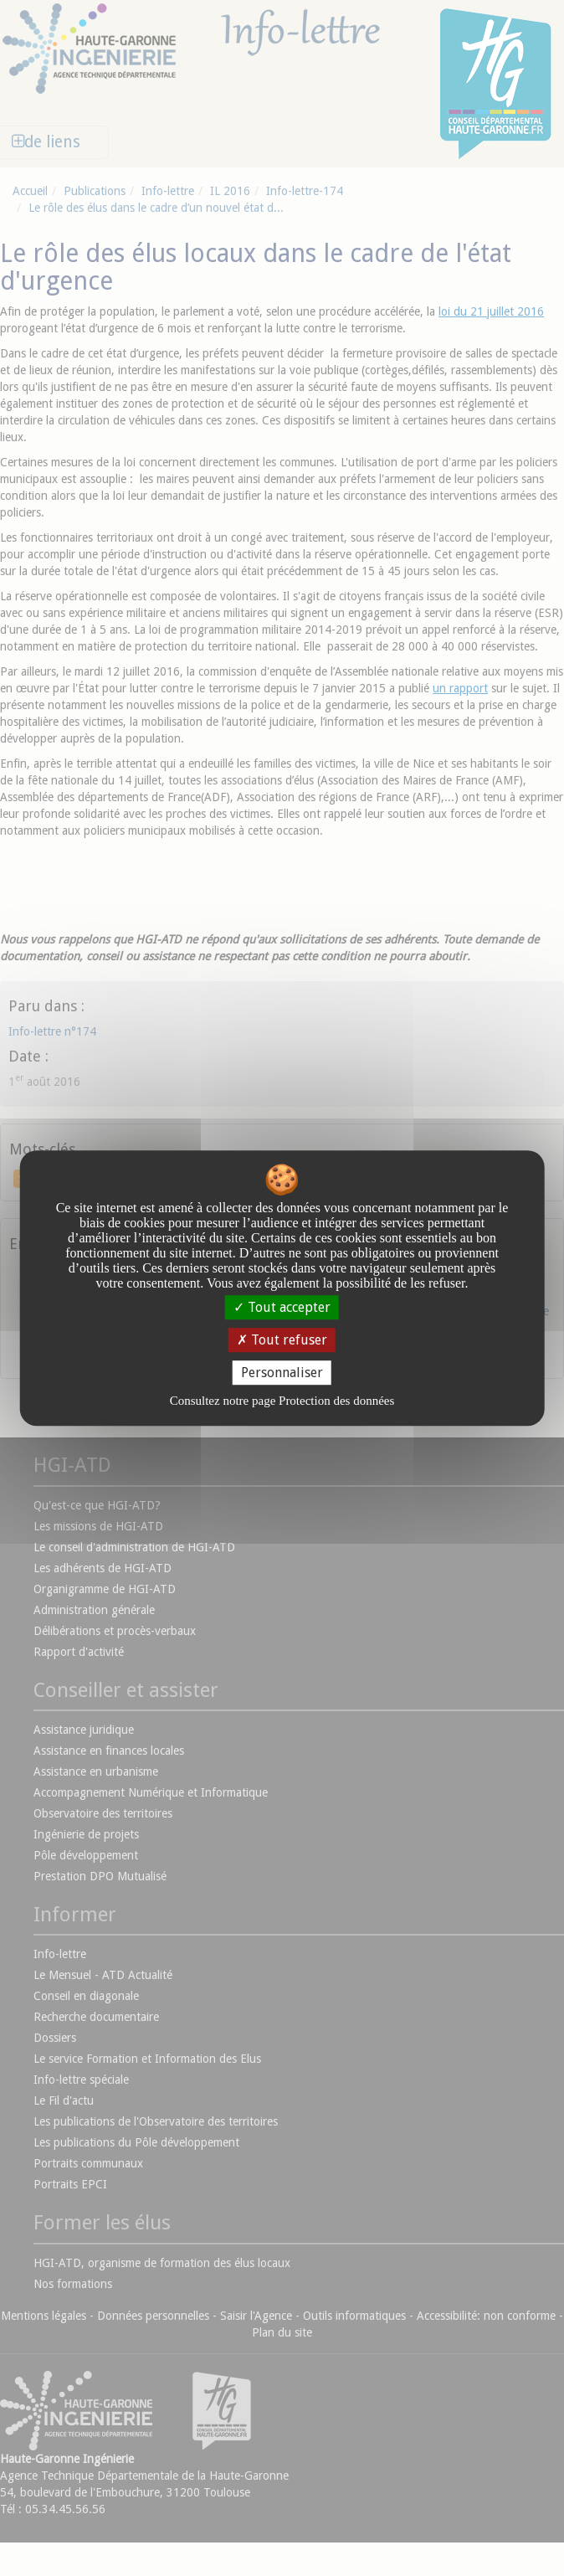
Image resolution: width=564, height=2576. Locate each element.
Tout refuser (282, 1340)
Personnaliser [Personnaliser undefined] (282, 1373)
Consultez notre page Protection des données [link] (282, 1400)
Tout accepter (282, 1307)
